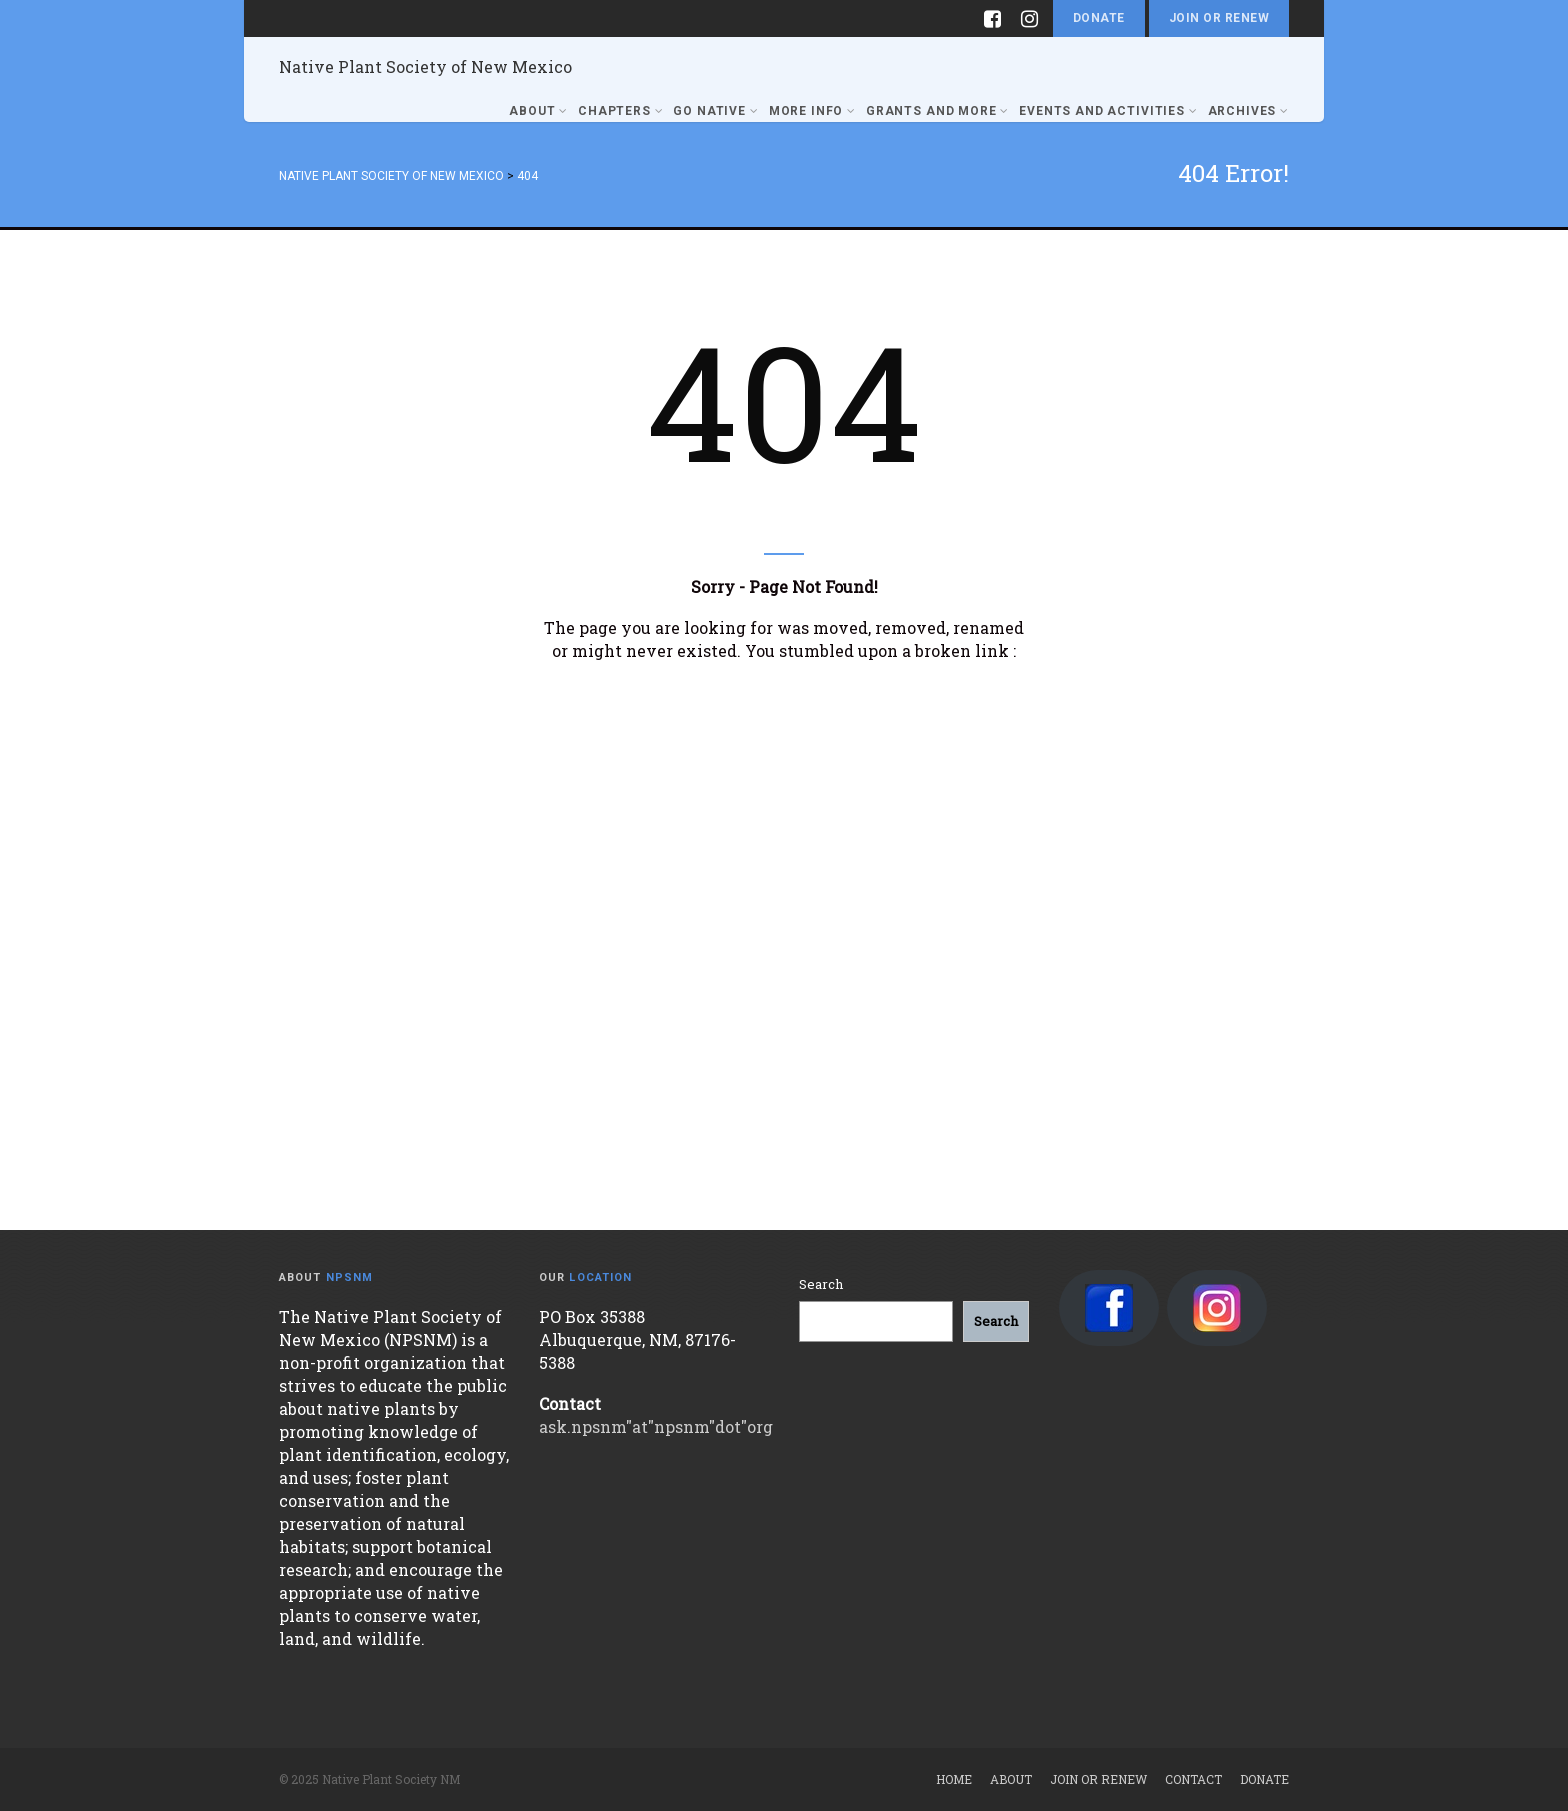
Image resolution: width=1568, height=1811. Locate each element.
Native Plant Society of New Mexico (425, 66)
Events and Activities (1108, 111)
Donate (1099, 18)
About (538, 111)
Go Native (715, 111)
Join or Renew (1219, 18)
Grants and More (937, 111)
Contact (1193, 1779)
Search (821, 1284)
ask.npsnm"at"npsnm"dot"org (656, 1426)
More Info (812, 111)
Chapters (620, 111)
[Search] (996, 1321)
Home (954, 1779)
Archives (1248, 111)
